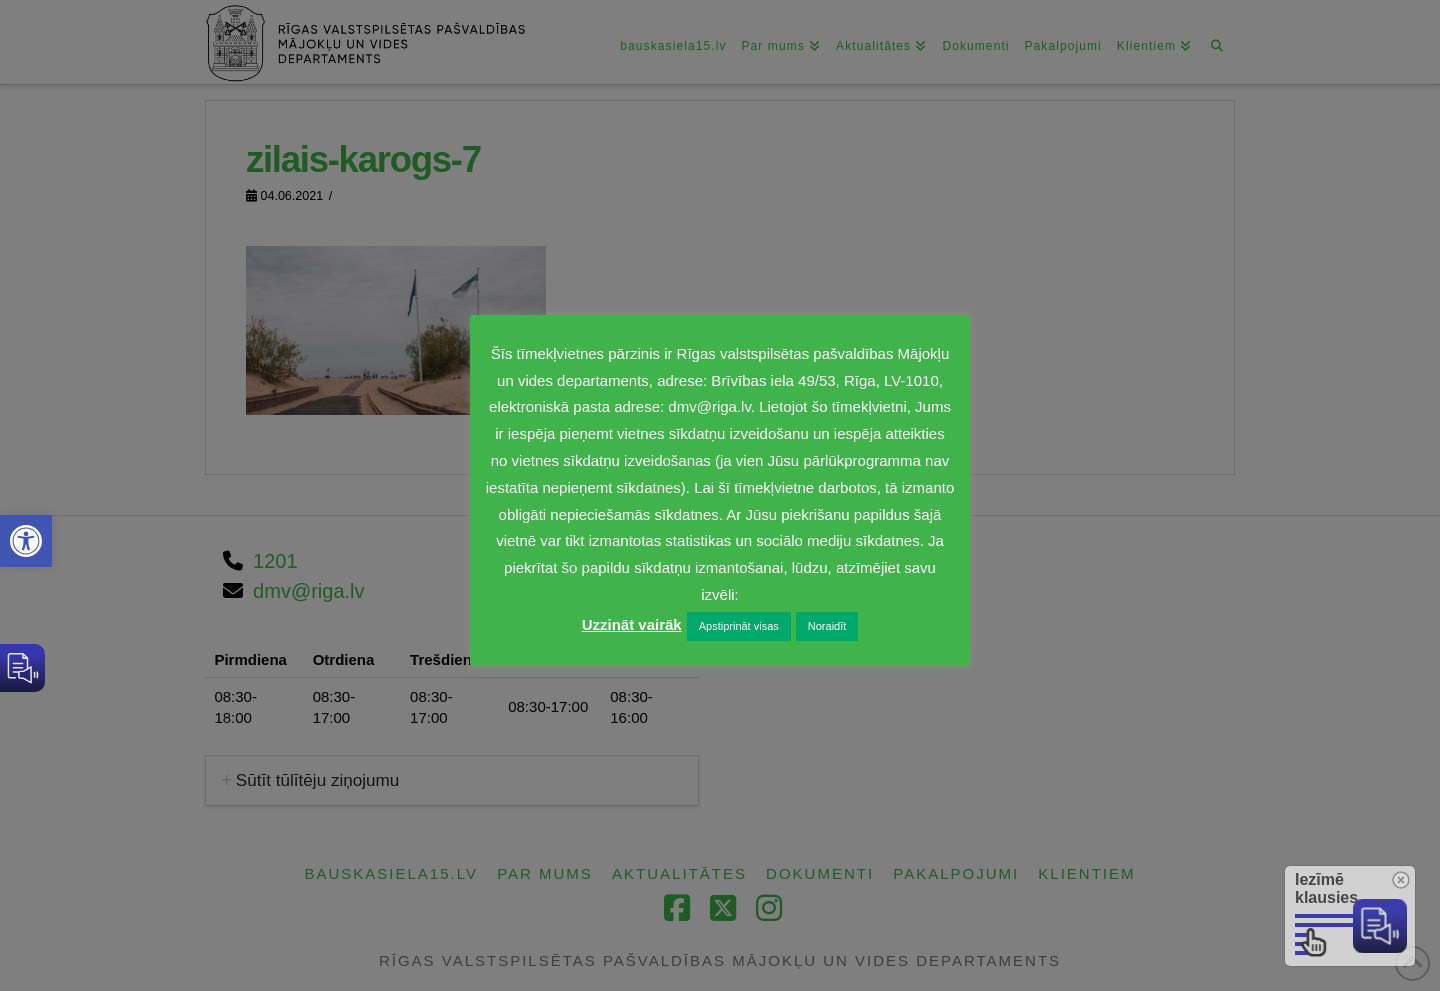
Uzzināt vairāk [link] (632, 624)
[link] (26, 541)
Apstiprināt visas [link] (739, 626)
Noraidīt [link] (827, 626)
